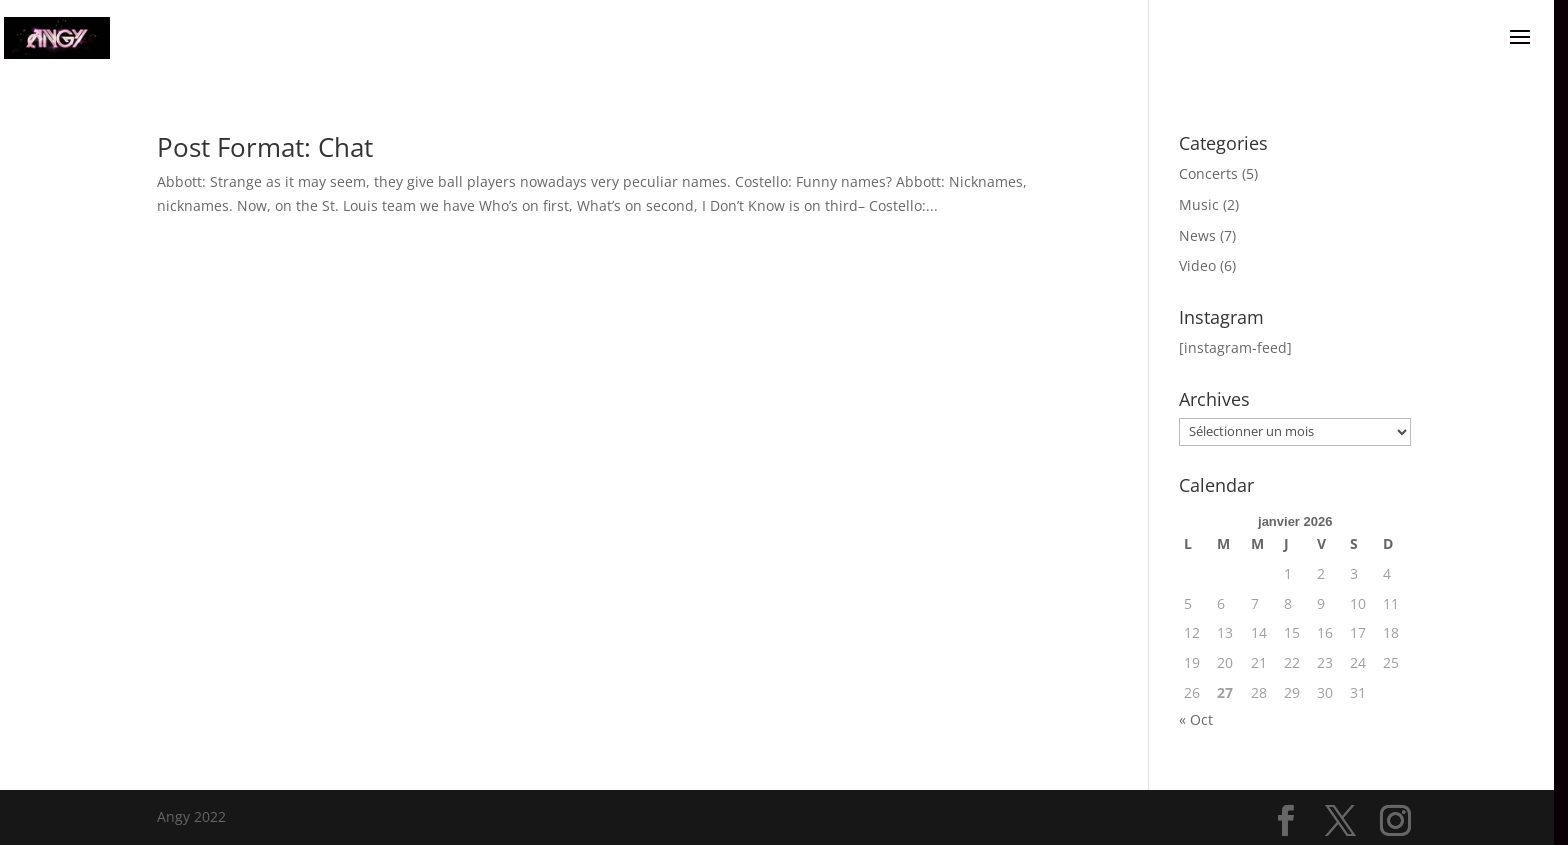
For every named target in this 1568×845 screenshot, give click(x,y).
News (1197, 235)
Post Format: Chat (265, 147)
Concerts (1208, 173)
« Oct (1196, 719)
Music (1199, 204)
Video (1197, 265)
